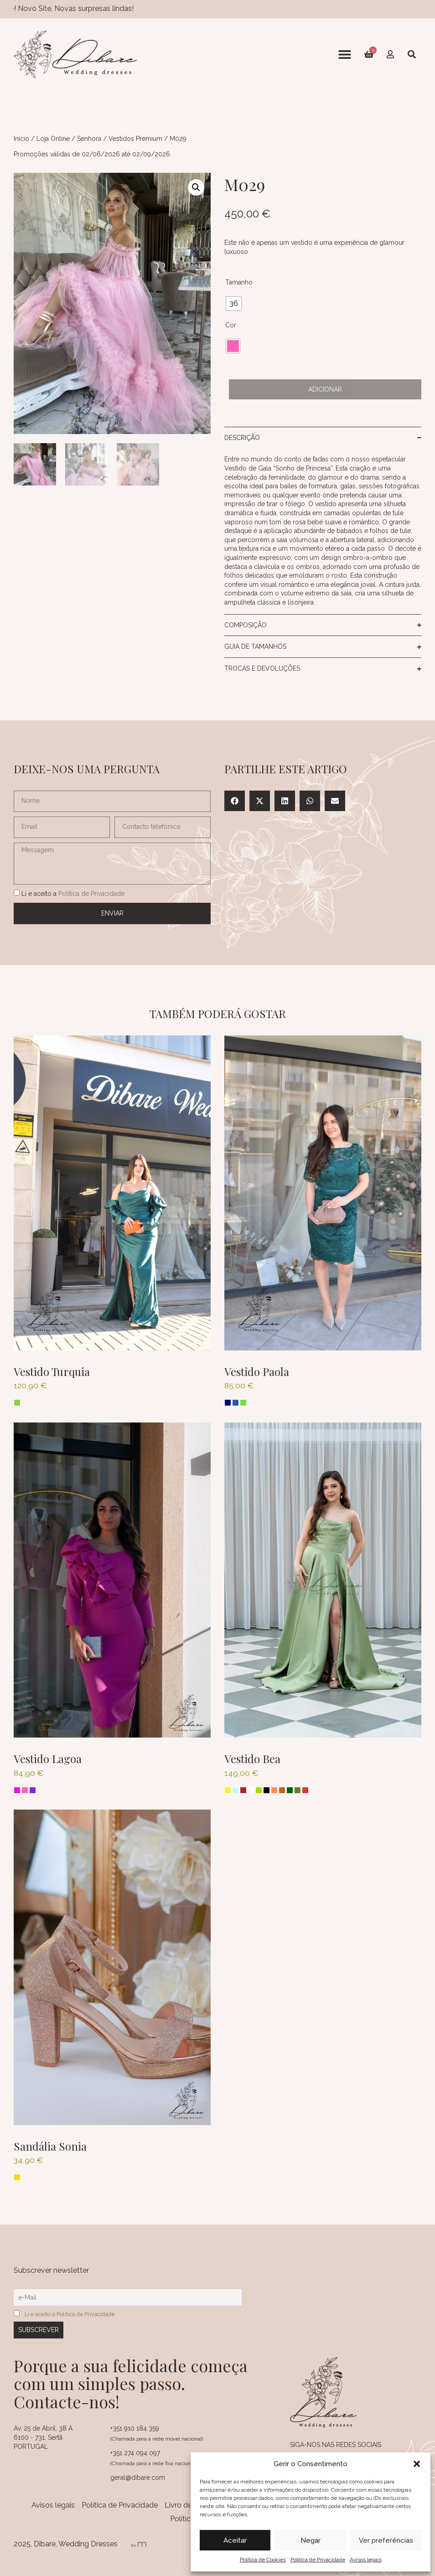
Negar (310, 2540)
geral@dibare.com (137, 2477)
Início (21, 138)
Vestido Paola (256, 1371)
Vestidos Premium (135, 138)
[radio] (233, 303)
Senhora (89, 138)
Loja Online (53, 138)
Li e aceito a (72, 893)
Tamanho (239, 282)
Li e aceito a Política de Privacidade (69, 2314)
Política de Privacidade (317, 2559)
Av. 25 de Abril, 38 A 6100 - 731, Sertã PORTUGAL (43, 2437)
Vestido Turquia (52, 1371)
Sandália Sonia (50, 2146)
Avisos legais (366, 2559)
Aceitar (235, 2540)
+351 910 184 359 (134, 2428)
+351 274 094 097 (135, 2453)
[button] (416, 2463)
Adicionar (325, 389)
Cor (230, 325)
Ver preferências (386, 2540)
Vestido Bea (252, 1758)
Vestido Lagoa (48, 1758)
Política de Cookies (263, 2559)
